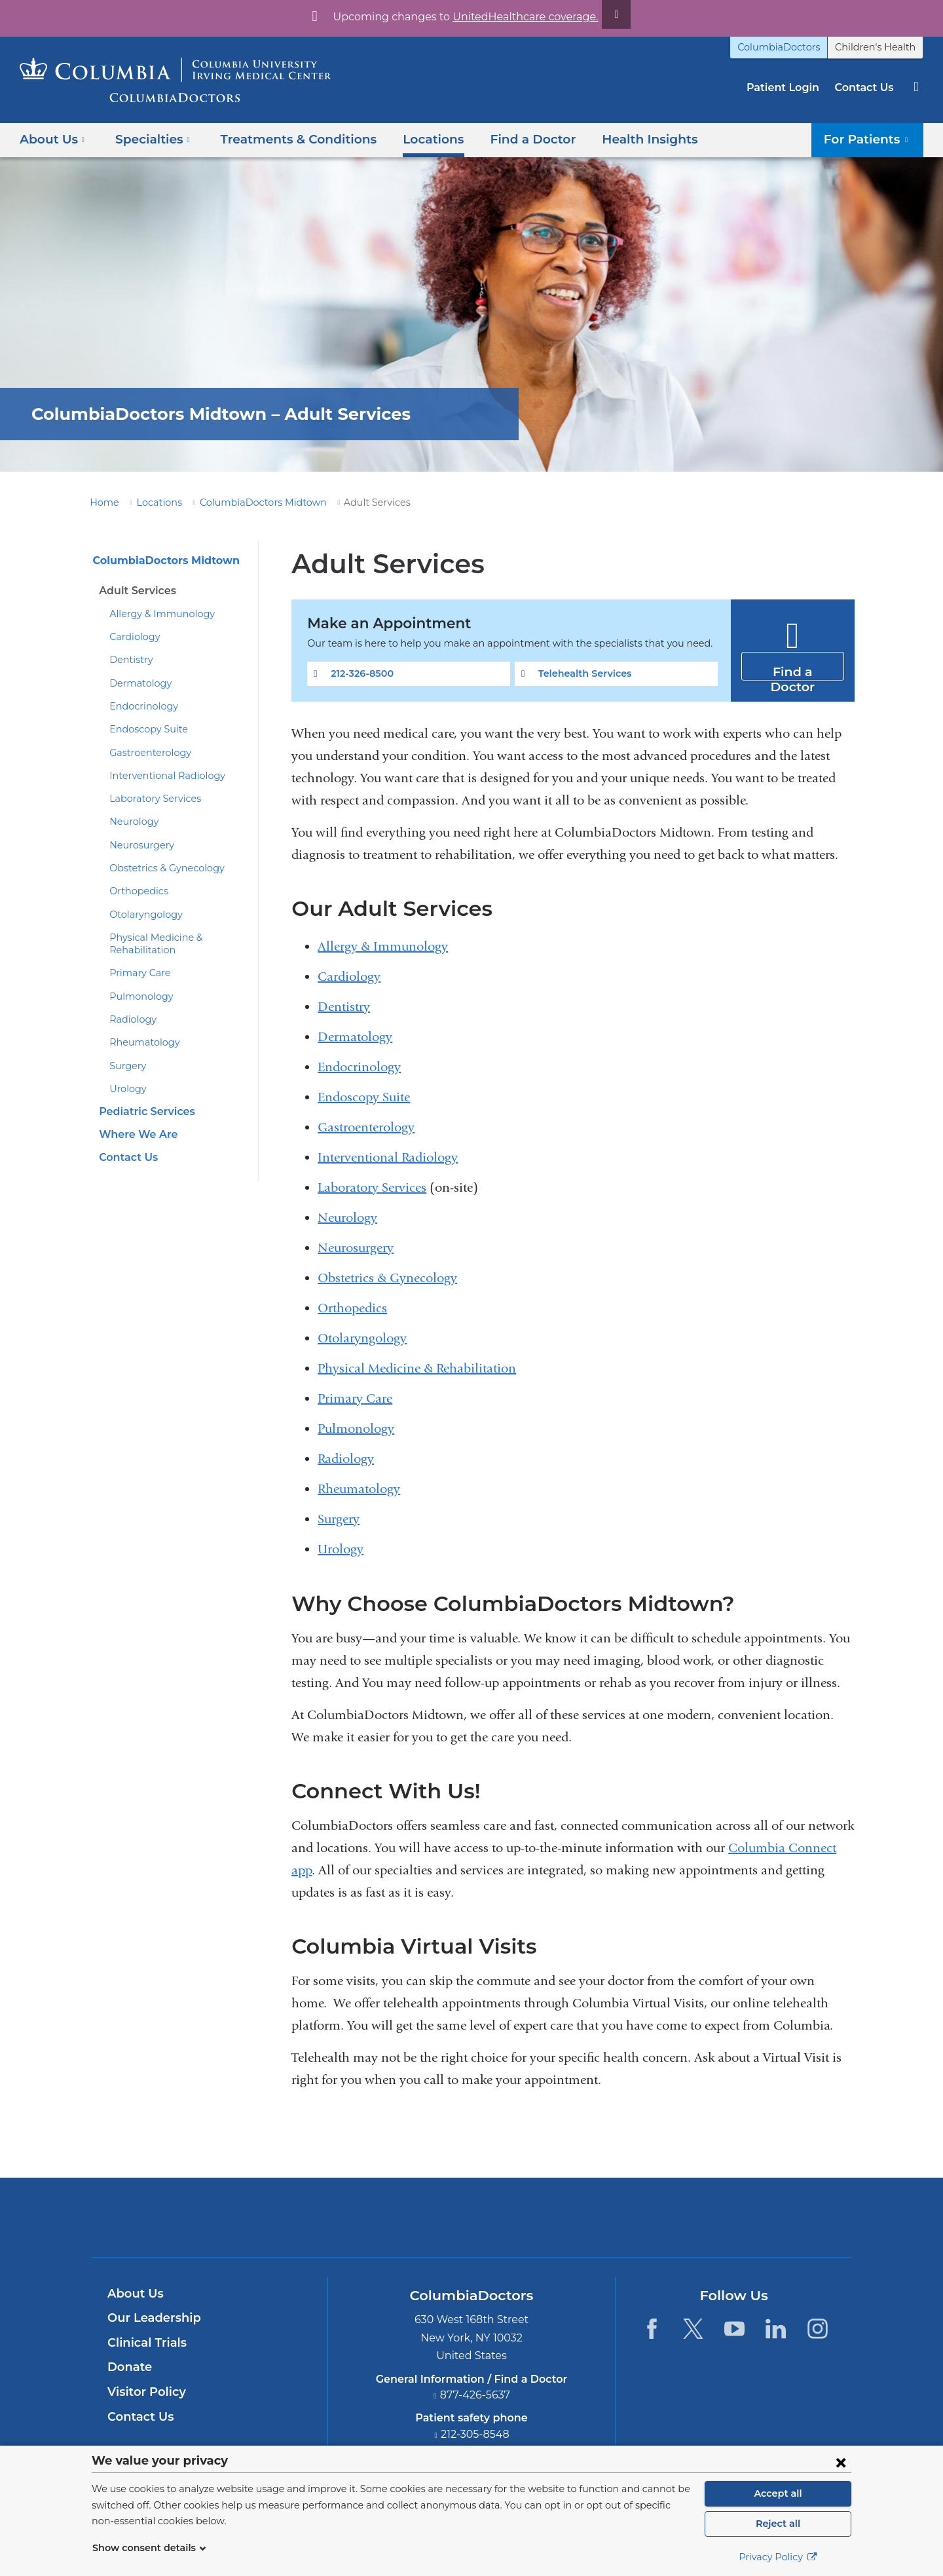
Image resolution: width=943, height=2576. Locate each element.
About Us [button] (52, 139)
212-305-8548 (475, 2434)
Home (102, 502)
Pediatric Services (144, 1111)
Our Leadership (150, 2317)
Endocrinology (139, 706)
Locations (412, 139)
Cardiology (132, 637)
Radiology (130, 1019)
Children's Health (879, 47)
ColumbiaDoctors (793, 47)
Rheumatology (139, 1042)
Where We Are (134, 1134)
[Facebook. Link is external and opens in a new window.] (651, 2328)
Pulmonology (136, 996)
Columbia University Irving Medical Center (410, 2217)
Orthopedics (134, 891)
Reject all (777, 2523)
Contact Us (865, 87)
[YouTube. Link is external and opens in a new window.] (734, 2328)
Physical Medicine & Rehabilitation (417, 1368)
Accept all (778, 2493)
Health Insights (617, 139)
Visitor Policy (144, 2391)
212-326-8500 (360, 673)
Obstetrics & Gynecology (161, 868)
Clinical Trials (145, 2342)
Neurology (131, 821)
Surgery (125, 1066)
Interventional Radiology (159, 775)
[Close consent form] (840, 2462)
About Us (133, 2293)
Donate (127, 2367)
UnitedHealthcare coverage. (517, 16)
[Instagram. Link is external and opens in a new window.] (817, 2328)
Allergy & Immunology (155, 614)
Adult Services (135, 590)
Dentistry (128, 659)
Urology (125, 1089)
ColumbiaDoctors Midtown (246, 502)
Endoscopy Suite (144, 729)
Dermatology (136, 683)
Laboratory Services (151, 798)
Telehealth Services (581, 673)
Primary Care (137, 973)
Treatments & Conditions (285, 139)
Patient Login (789, 87)
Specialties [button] (149, 139)
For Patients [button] (870, 139)
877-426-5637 (475, 2394)
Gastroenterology (145, 753)
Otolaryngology (141, 914)
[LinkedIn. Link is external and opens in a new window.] (776, 2328)
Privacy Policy (778, 2557)
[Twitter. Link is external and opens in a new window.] (693, 2328)
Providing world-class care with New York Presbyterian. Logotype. (559, 2225)
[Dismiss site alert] (601, 14)
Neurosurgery (137, 845)
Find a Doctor (507, 139)
